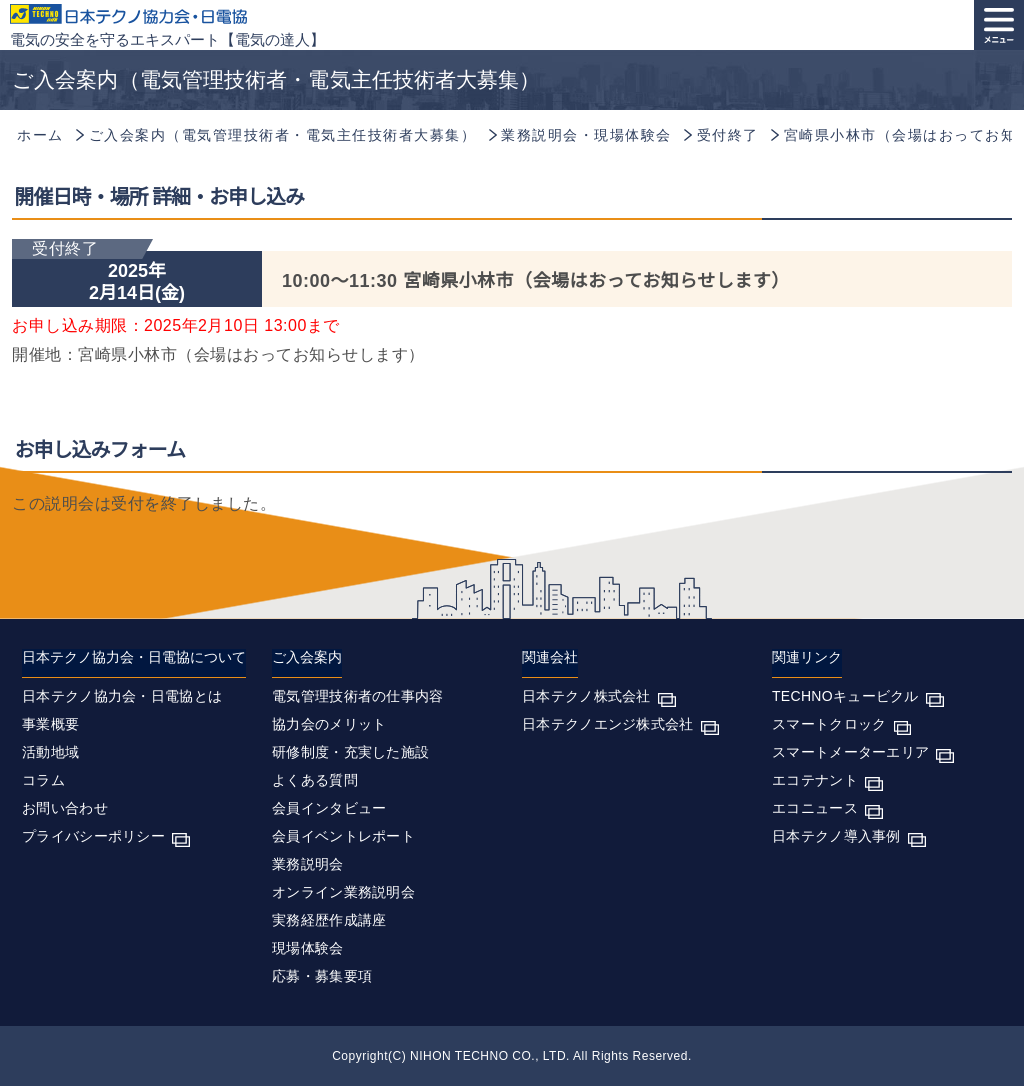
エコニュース (815, 808)
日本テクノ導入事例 (836, 836)
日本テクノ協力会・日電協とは (122, 696)
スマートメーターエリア (850, 752)
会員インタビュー (329, 808)
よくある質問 (315, 780)
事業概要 (50, 724)
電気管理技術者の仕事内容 (358, 696)
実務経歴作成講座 (329, 920)
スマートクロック (829, 724)
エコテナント (815, 780)
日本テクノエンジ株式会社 (608, 724)
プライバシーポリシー (93, 836)
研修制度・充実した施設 (350, 752)
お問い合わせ (65, 808)
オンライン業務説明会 (343, 892)
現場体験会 (308, 948)
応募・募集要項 (322, 976)
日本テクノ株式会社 (586, 696)
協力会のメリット (329, 724)
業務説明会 (308, 864)
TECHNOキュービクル (845, 696)
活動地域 (50, 752)
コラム (43, 780)
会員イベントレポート (343, 836)
